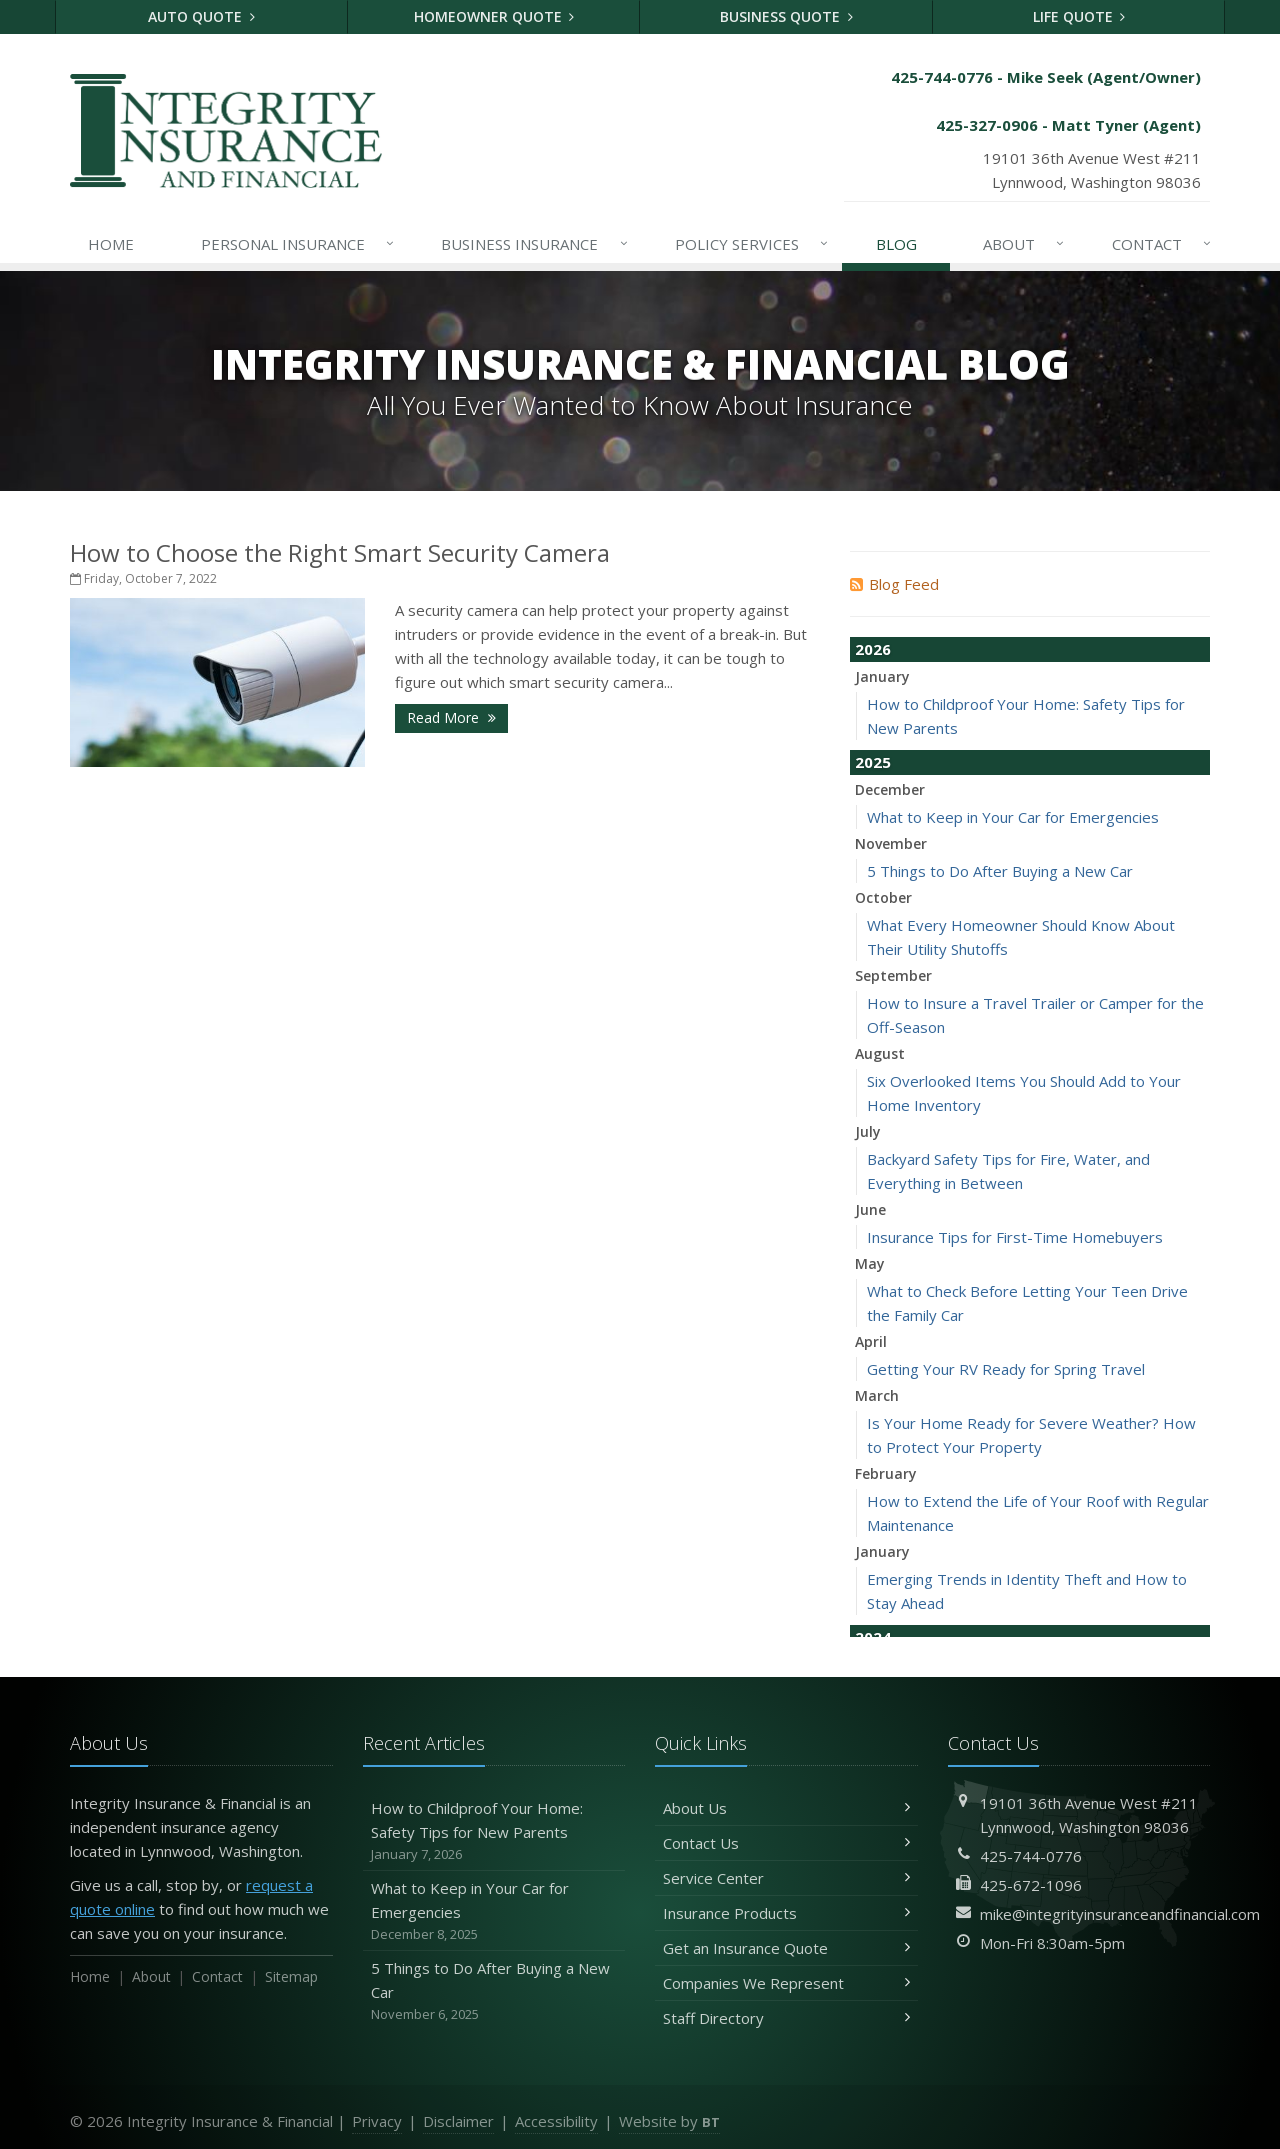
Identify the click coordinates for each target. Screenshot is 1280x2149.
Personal (298, 244)
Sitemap (291, 1976)
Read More (451, 717)
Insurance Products (786, 1913)
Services (752, 244)
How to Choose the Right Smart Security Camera (340, 552)
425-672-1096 (1031, 1885)
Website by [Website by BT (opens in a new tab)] (669, 2121)
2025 (873, 762)
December (890, 789)
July (868, 1131)
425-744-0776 (1031, 1856)
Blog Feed (894, 584)
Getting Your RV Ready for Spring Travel (1006, 1369)
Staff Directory (786, 2018)
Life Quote (1079, 16)
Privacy (377, 2121)
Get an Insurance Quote (786, 1948)
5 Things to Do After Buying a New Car (1000, 871)
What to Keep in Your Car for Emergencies (1013, 817)
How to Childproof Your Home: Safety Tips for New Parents (494, 1831)
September (893, 975)
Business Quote (786, 16)
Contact (1162, 244)
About (1024, 244)
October (883, 897)
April (871, 1341)
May (870, 1263)
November (891, 843)
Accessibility (556, 2121)
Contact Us (786, 1843)
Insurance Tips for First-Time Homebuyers (1015, 1237)
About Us (786, 1808)
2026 (873, 649)
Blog (896, 244)
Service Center (786, 1878)
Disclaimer (458, 2121)
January (882, 676)
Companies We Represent (786, 1983)
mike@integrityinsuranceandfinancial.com (1120, 1914)
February (886, 1473)
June (870, 1209)
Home (111, 244)
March (877, 1395)
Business (535, 244)
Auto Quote (201, 16)
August (880, 1053)
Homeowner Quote (494, 16)
